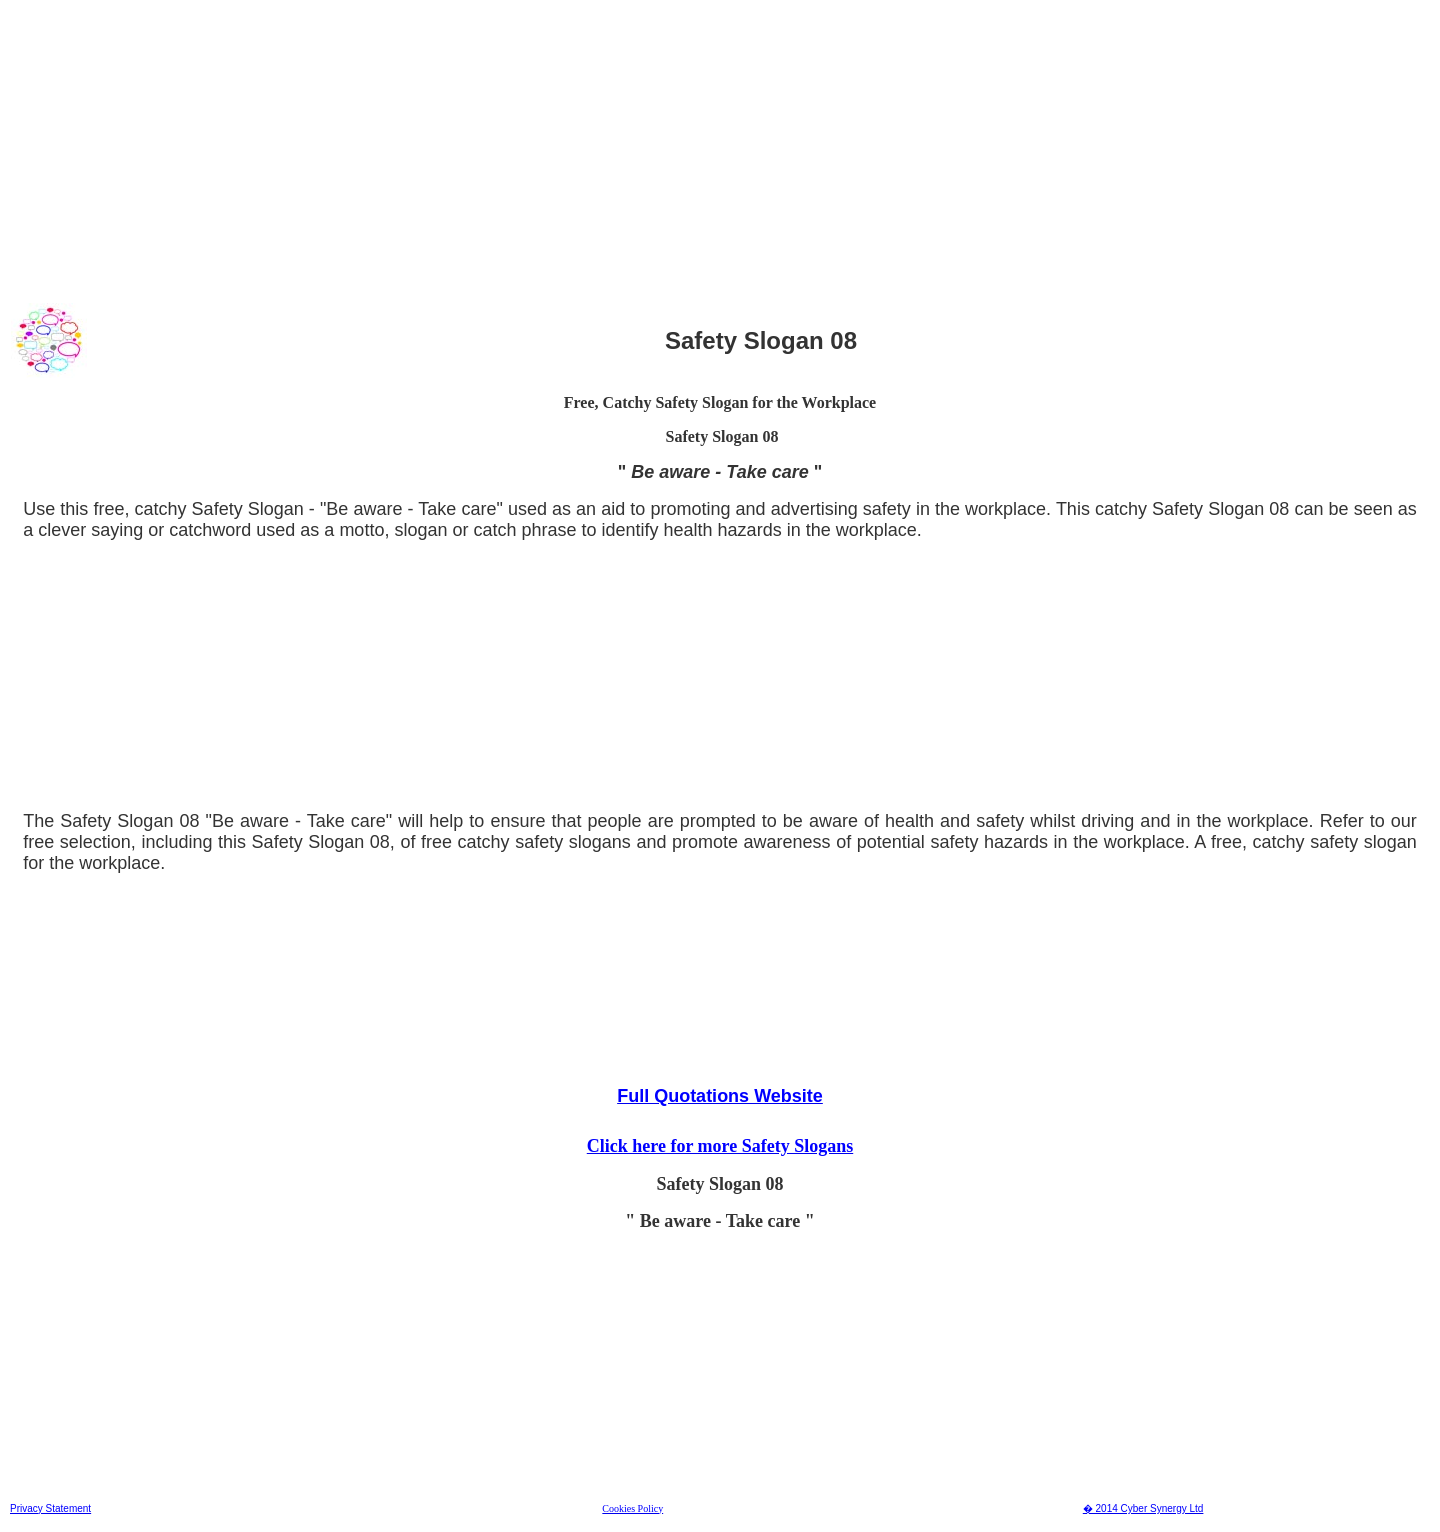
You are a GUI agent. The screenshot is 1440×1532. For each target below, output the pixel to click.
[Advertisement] (609, 149)
